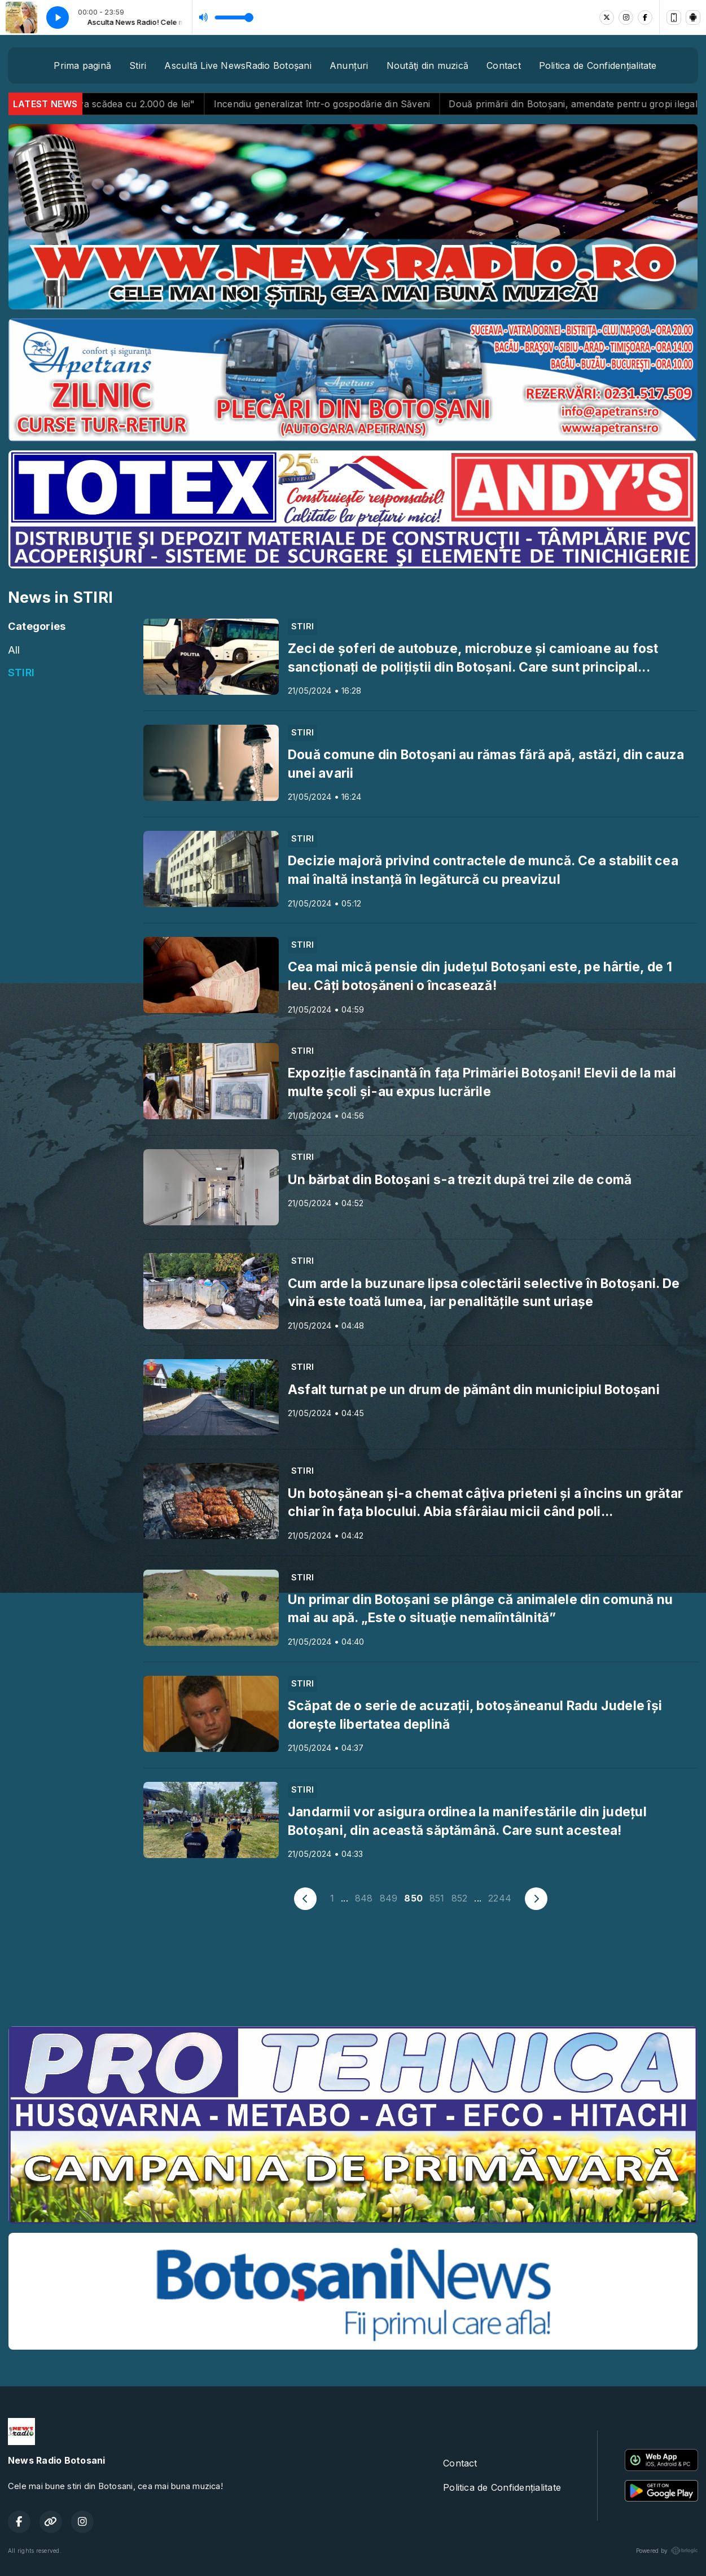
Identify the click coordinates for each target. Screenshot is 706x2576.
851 (437, 1898)
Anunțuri (349, 65)
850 (413, 1898)
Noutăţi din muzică (427, 65)
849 (389, 1898)
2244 (499, 1898)
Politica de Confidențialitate (598, 65)
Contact (503, 65)
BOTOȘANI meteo (353, 1975)
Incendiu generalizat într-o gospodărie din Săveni (354, 103)
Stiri (137, 65)
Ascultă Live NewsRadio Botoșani (237, 65)
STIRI (21, 672)
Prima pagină (82, 65)
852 (459, 1898)
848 (364, 1898)
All (14, 649)
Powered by (667, 2551)
